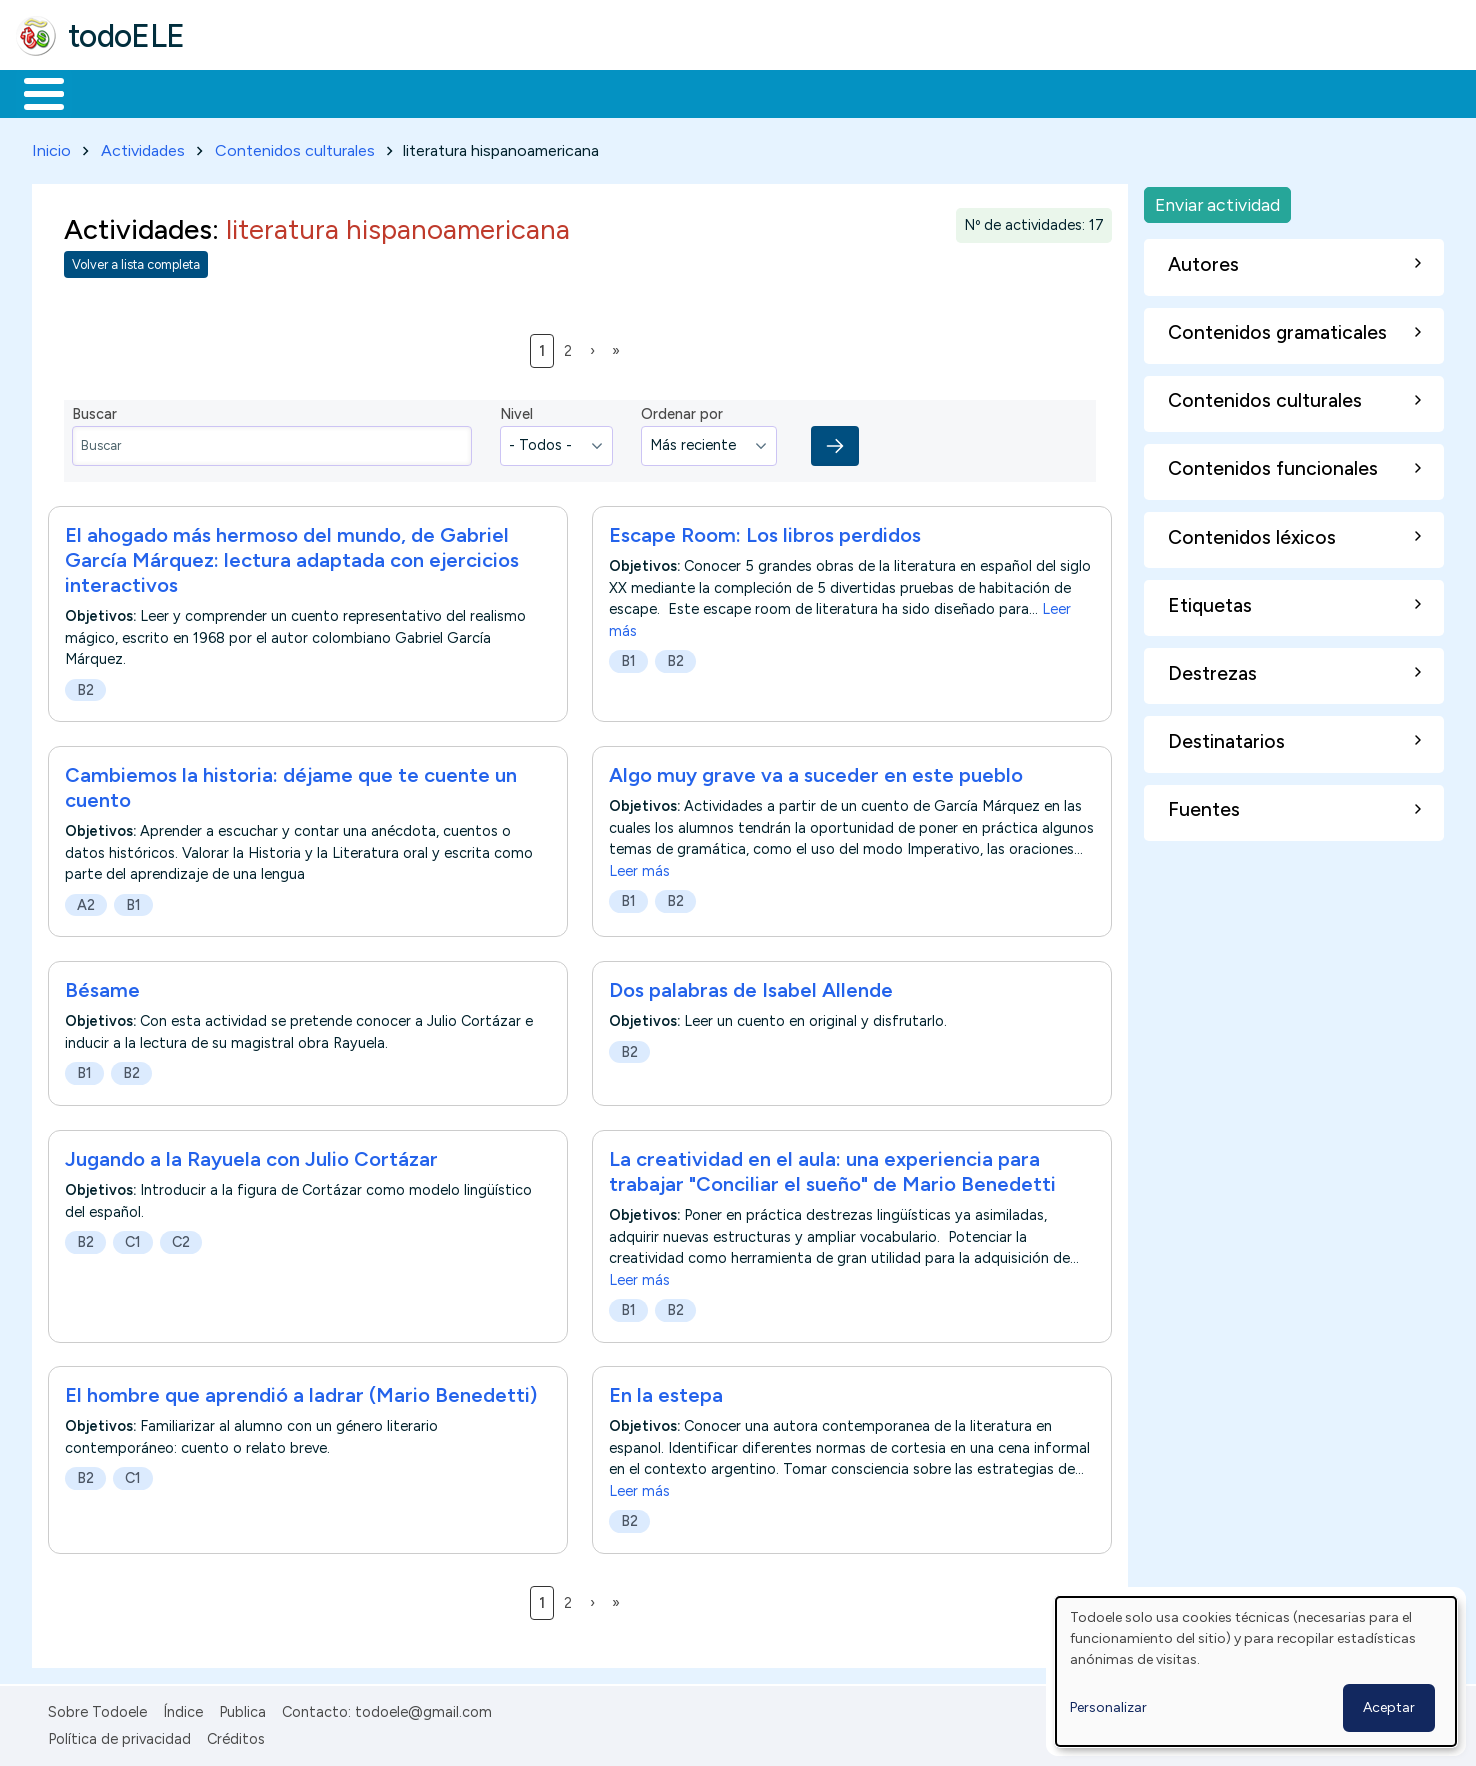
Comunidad (731, 92)
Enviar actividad (1217, 200)
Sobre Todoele (97, 1709)
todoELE (126, 36)
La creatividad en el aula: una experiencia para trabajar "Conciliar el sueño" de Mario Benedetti (835, 1167)
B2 (85, 686)
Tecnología (598, 92)
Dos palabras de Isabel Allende (751, 986)
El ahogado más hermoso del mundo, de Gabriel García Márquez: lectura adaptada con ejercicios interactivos (292, 556)
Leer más (639, 867)
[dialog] (1256, 1671)
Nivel (516, 411)
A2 (86, 901)
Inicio (33, 92)
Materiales (112, 92)
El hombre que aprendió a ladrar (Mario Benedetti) (303, 1392)
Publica (242, 1709)
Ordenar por (682, 411)
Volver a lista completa (136, 261)
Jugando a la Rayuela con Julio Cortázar (251, 1155)
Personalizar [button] (1108, 1707)
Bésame (102, 986)
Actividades (143, 146)
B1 (628, 657)
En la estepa (666, 1392)
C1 (133, 1238)
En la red (472, 92)
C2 (181, 1238)
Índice (183, 1709)
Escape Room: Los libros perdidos (765, 531)
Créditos (236, 1735)
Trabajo (360, 92)
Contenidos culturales (295, 146)
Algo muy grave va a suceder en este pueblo (816, 771)
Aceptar (1389, 1707)
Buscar (821, 92)
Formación (241, 92)
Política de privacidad (119, 1735)
